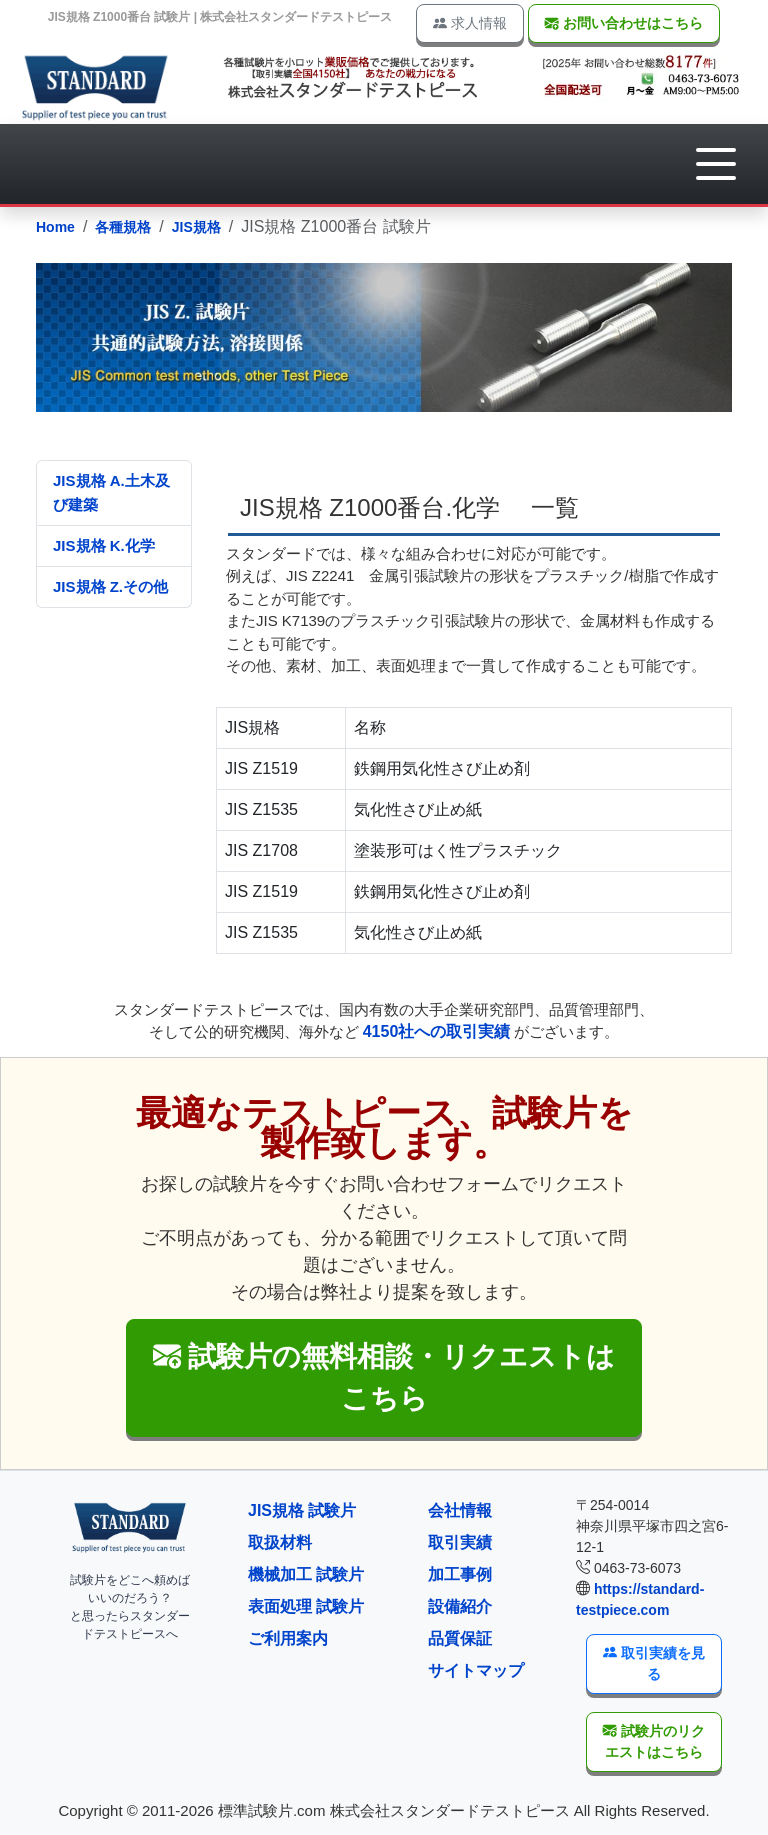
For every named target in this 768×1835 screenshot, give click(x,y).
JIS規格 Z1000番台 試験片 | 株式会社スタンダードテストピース (220, 17)
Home (55, 227)
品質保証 (460, 1638)
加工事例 (460, 1574)
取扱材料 (280, 1542)
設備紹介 (460, 1606)
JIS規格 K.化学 (104, 545)
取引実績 (460, 1542)
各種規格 (123, 227)
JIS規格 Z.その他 (110, 586)
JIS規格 (196, 227)
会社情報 (460, 1510)
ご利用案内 (288, 1638)
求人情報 (470, 23)
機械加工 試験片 (306, 1574)
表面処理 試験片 (306, 1606)
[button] (716, 164)
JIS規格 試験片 (302, 1510)
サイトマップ (476, 1670)
